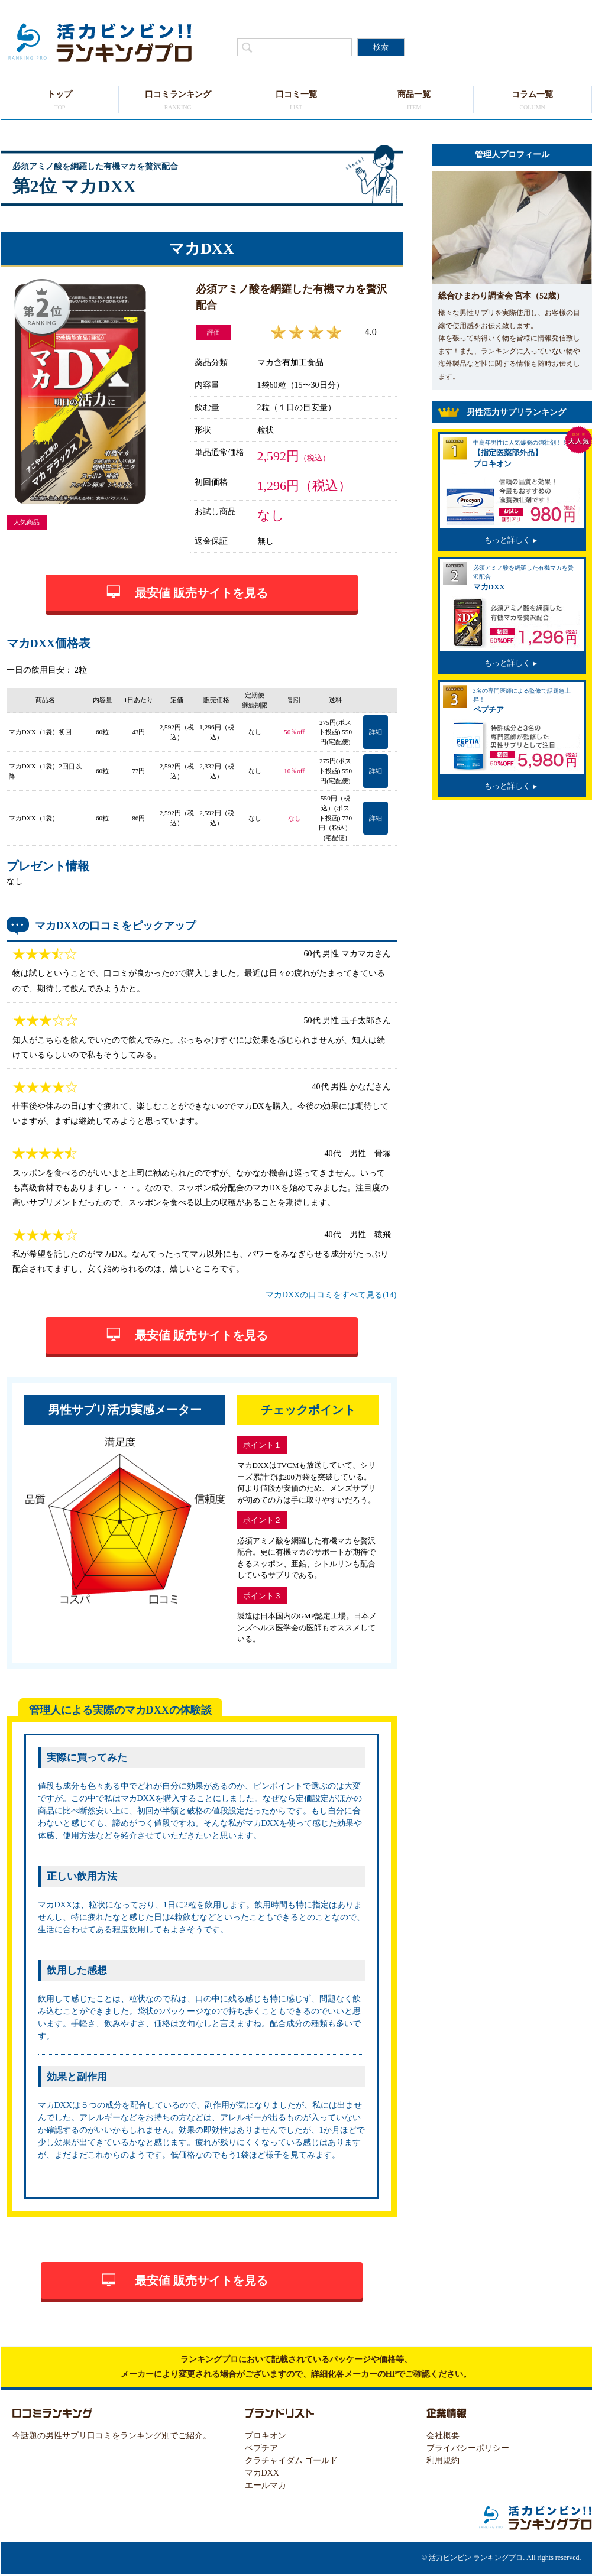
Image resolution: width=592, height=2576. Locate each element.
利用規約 (443, 2460)
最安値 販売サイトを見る (201, 592)
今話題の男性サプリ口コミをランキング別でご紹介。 (111, 2435)
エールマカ (265, 2485)
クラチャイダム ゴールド (291, 2460)
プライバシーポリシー (467, 2448)
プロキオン (265, 2435)
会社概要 (443, 2435)
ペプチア (261, 2448)
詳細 (375, 731)
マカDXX (262, 2472)
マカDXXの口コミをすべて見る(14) (331, 1294)
